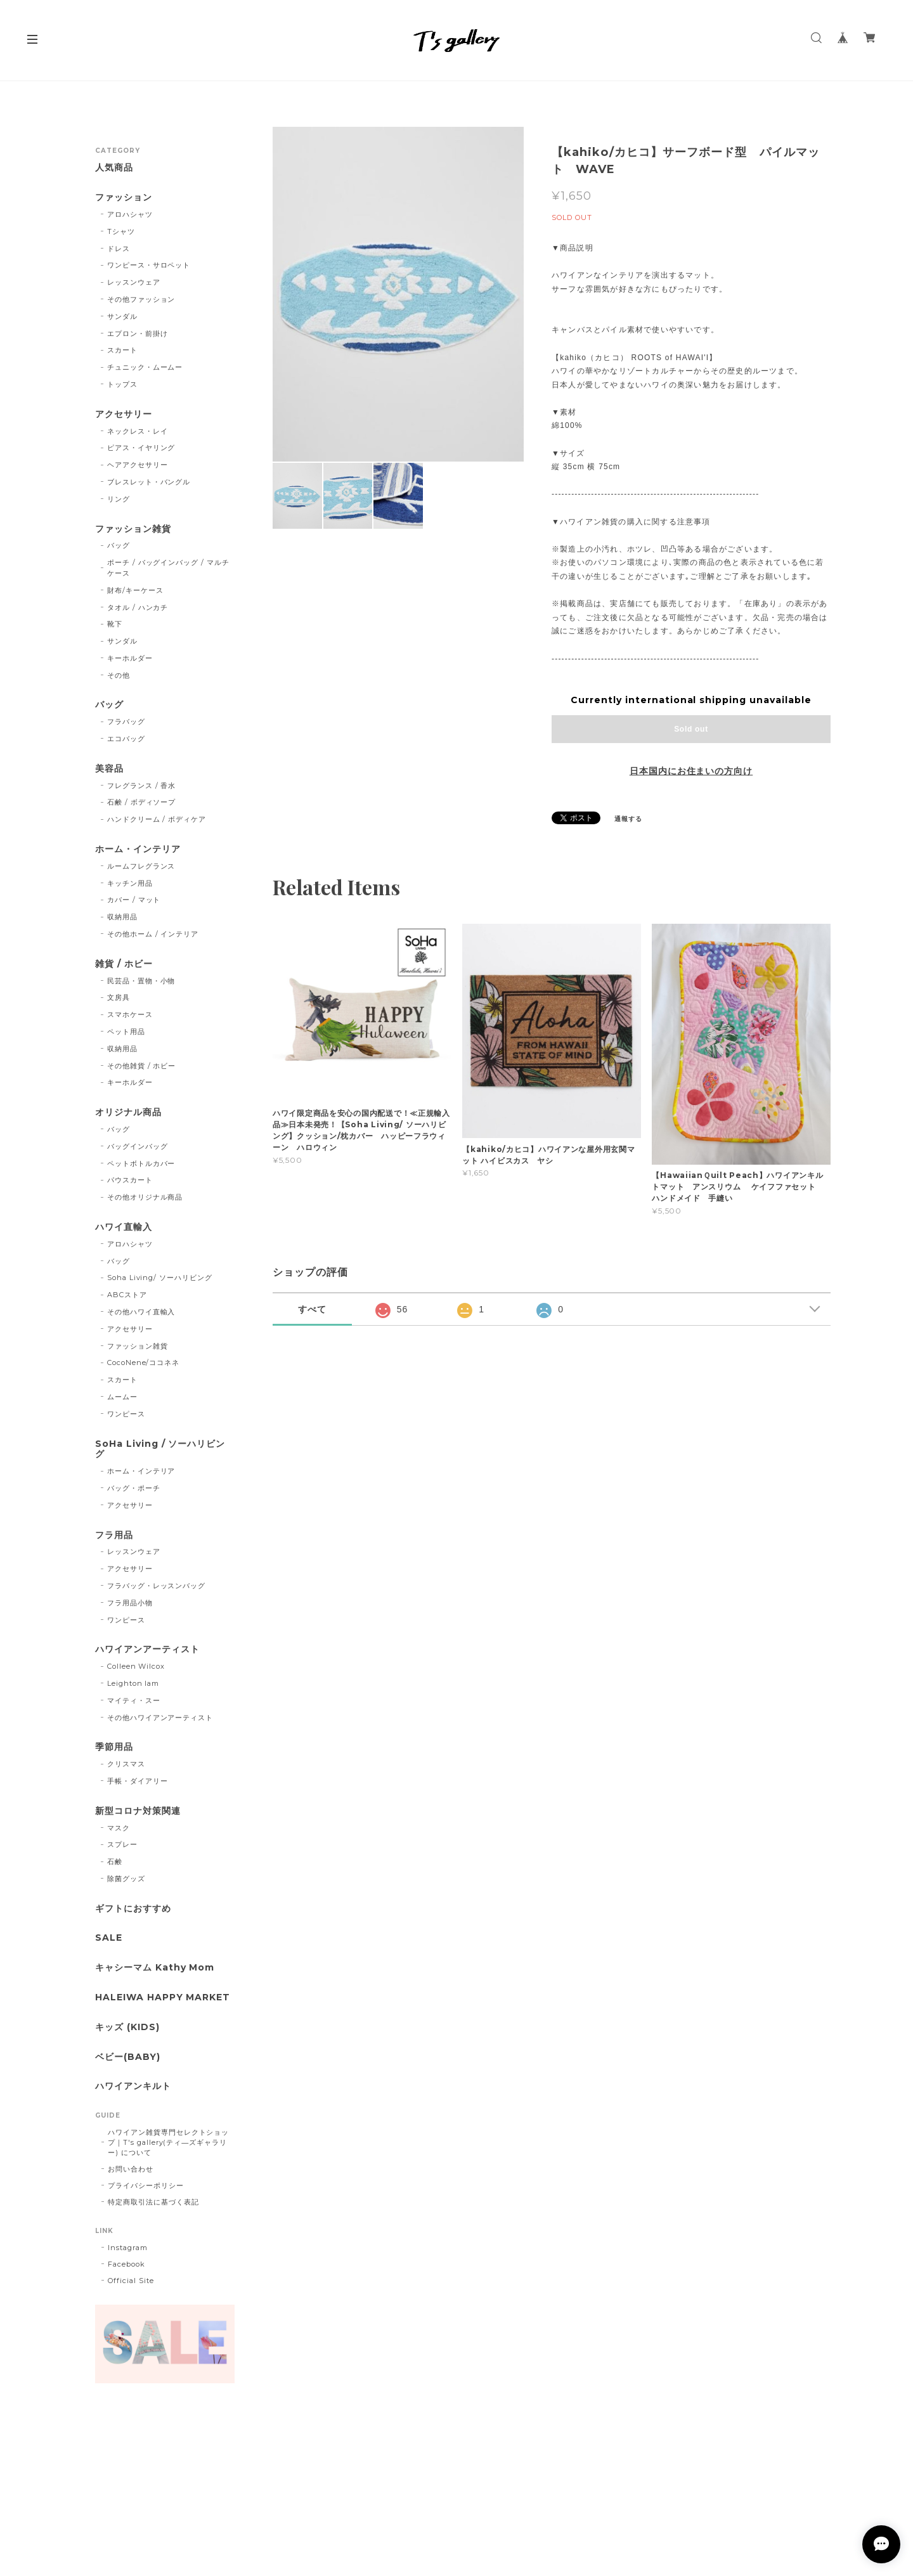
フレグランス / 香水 (141, 785)
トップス (122, 384)
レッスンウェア (133, 282)
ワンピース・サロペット (149, 265)
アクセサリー (123, 414)
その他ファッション (141, 299)
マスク (118, 1827)
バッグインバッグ (137, 1146)
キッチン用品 (130, 883)
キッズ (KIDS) (127, 2027)
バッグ (118, 545)
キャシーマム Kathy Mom (154, 1967)
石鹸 (114, 1861)
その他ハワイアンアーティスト (160, 1717)
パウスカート (130, 1179)
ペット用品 (126, 1031)
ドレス (118, 248)
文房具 (118, 997)
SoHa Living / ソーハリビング (160, 1449)
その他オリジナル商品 (145, 1197)
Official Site (130, 2280)
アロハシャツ (130, 214)
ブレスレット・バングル (149, 481)
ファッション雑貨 (133, 529)
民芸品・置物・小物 (141, 980)
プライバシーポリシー (146, 2185)
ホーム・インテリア (138, 849)
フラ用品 (114, 1535)
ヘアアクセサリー (137, 464)
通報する (628, 819)
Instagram (128, 2247)
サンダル (122, 316)
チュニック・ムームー (145, 367)
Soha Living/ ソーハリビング (159, 1277)
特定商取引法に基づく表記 (153, 2201)
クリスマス (126, 1763)
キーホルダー (130, 658)
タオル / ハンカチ (138, 607)
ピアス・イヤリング (141, 447)
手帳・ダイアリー (137, 1781)
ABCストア (127, 1294)
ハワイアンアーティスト (147, 1649)
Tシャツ (121, 231)
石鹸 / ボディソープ (141, 802)
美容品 (109, 768)
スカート (122, 350)
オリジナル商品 (128, 1112)
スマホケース (130, 1014)
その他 (118, 675)
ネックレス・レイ (137, 431)
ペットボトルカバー (141, 1163)
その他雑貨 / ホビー (141, 1065)
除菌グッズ (126, 1878)
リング (118, 499)
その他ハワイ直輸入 (141, 1311)
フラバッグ (126, 721)
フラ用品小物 (130, 1602)
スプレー (122, 1844)
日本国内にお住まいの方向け (691, 771)
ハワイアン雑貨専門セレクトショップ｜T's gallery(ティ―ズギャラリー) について (168, 2142)
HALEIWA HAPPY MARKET (162, 1997)
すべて (312, 1309)
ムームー (122, 1396)
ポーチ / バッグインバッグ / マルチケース (168, 568)
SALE (108, 1937)
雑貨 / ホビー (124, 964)
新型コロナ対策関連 (138, 1811)
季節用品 (114, 1747)
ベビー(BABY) (127, 2057)
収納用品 (122, 916)
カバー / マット (134, 899)
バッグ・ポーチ (133, 1488)
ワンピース (126, 1413)
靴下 (114, 623)
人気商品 (114, 167)
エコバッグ (126, 738)
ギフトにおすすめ (133, 1908)
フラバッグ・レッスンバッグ (156, 1585)
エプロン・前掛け (137, 333)
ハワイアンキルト (133, 2086)
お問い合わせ (130, 2169)
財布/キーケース (135, 590)
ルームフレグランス (141, 866)
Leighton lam (133, 1683)
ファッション (123, 197)
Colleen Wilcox (136, 1666)
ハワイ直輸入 (123, 1227)
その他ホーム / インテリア (152, 933)
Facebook (126, 2264)
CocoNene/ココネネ (143, 1362)
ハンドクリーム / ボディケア (156, 819)
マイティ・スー (133, 1700)
